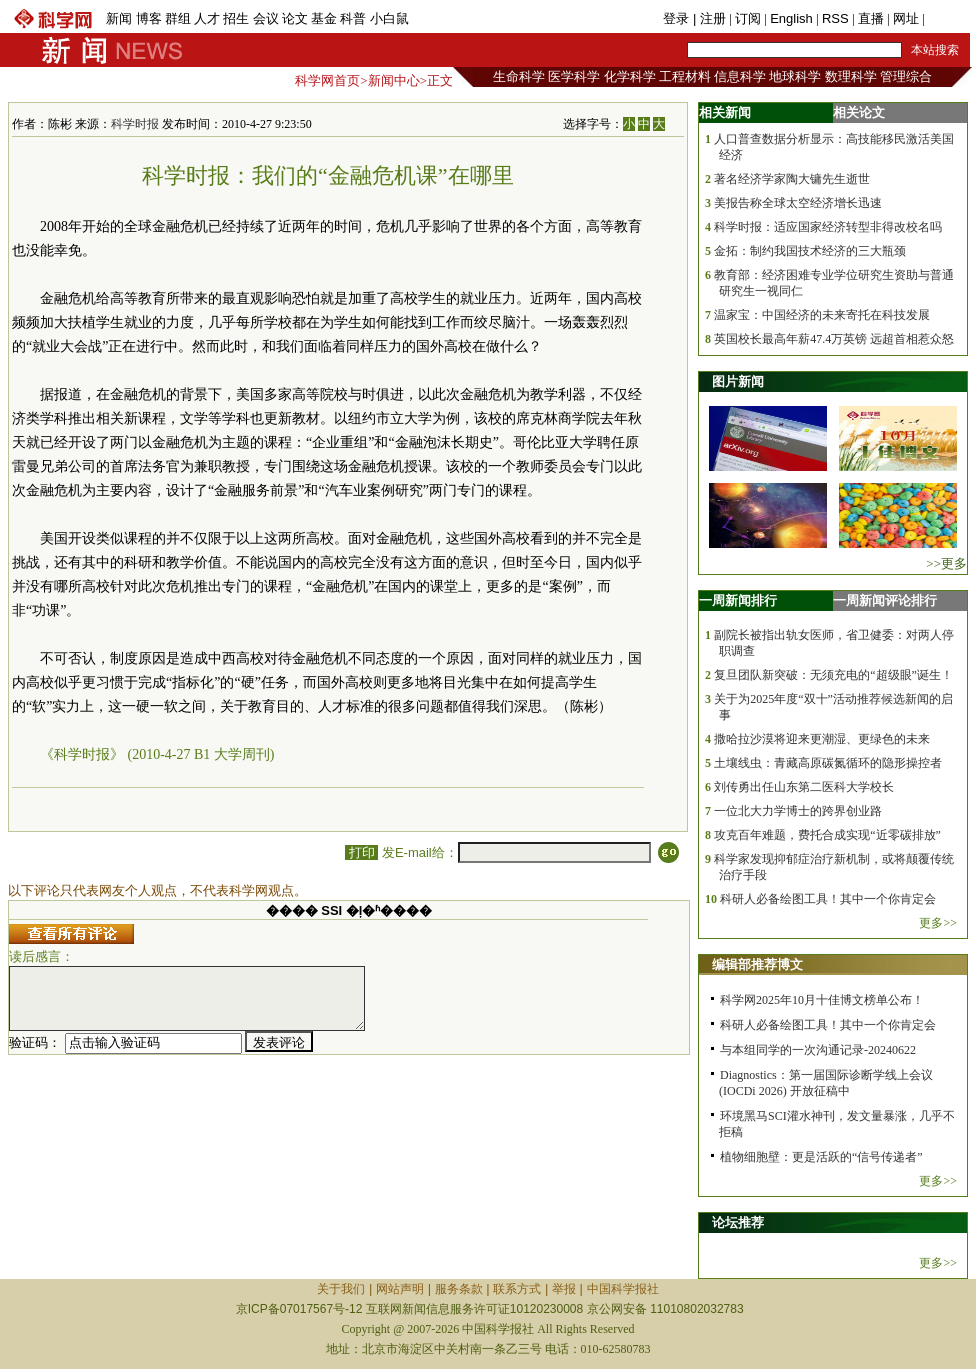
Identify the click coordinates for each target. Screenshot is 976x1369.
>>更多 (946, 563)
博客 (149, 18)
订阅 (748, 18)
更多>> (938, 923)
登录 (678, 18)
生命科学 (519, 76)
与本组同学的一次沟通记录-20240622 (818, 1050)
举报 (564, 1289)
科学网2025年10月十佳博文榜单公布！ (822, 1000)
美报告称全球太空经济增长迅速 (798, 203)
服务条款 (459, 1289)
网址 (906, 18)
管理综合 (906, 76)
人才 (207, 18)
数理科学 (851, 76)
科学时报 (135, 124)
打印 (361, 852)
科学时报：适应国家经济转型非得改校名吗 (828, 227)
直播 (871, 18)
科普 (353, 18)
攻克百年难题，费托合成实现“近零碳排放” (827, 835)
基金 (324, 18)
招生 (236, 18)
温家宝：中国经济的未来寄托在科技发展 (822, 315)
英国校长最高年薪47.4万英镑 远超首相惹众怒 (834, 339)
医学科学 (574, 76)
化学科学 (630, 76)
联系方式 (517, 1289)
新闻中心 (394, 80)
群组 (178, 18)
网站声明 (400, 1289)
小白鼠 (389, 18)
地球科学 (795, 76)
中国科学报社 (623, 1289)
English (791, 18)
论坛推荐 (738, 1222)
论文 (295, 18)
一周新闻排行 (738, 600)
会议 (266, 18)
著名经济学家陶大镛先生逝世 (792, 179)
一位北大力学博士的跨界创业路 (798, 811)
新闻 (119, 18)
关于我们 (341, 1289)
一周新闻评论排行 (885, 600)
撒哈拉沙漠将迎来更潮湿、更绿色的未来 (822, 739)
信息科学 (740, 76)
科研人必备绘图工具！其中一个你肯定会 (828, 899)
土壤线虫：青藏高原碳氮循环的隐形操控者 (828, 763)
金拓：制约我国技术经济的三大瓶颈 (810, 251)
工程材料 (685, 76)
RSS (835, 18)
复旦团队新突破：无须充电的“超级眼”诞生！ (833, 675)
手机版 (947, 18)
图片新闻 (738, 381)
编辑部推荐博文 (757, 964)
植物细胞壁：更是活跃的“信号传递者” (821, 1157)
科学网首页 (327, 80)
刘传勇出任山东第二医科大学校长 (804, 787)
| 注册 (709, 18)
